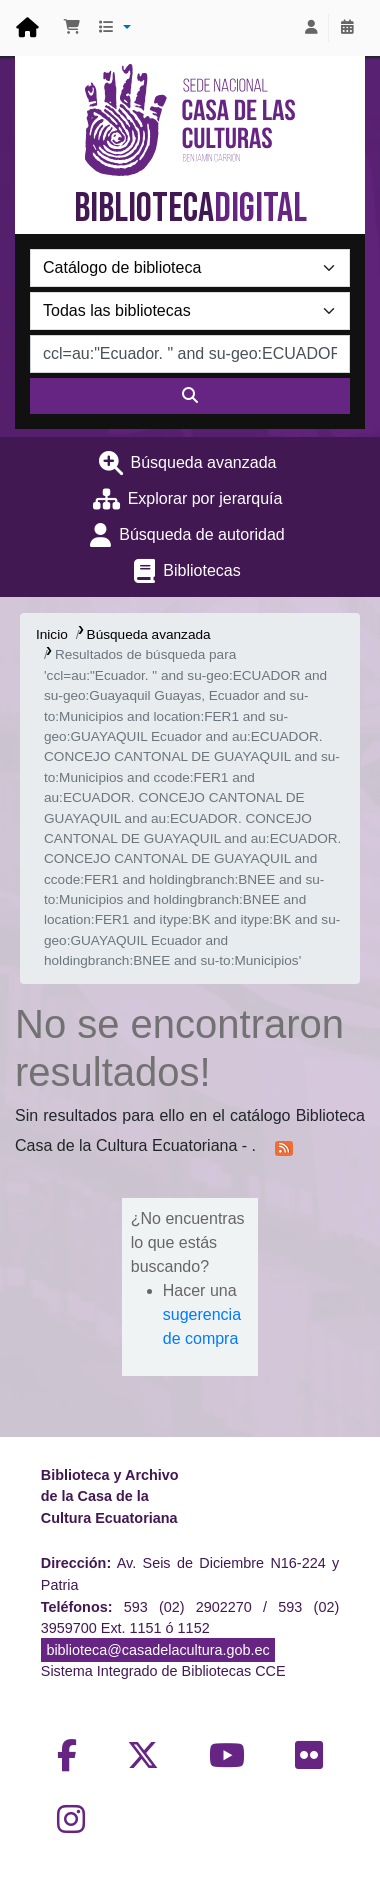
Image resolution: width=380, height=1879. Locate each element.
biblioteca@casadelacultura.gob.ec (157, 1650)
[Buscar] (190, 396)
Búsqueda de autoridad (201, 534)
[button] (72, 28)
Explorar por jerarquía (205, 498)
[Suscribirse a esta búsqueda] (284, 1147)
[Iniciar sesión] (311, 28)
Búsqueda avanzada (204, 462)
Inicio (52, 634)
